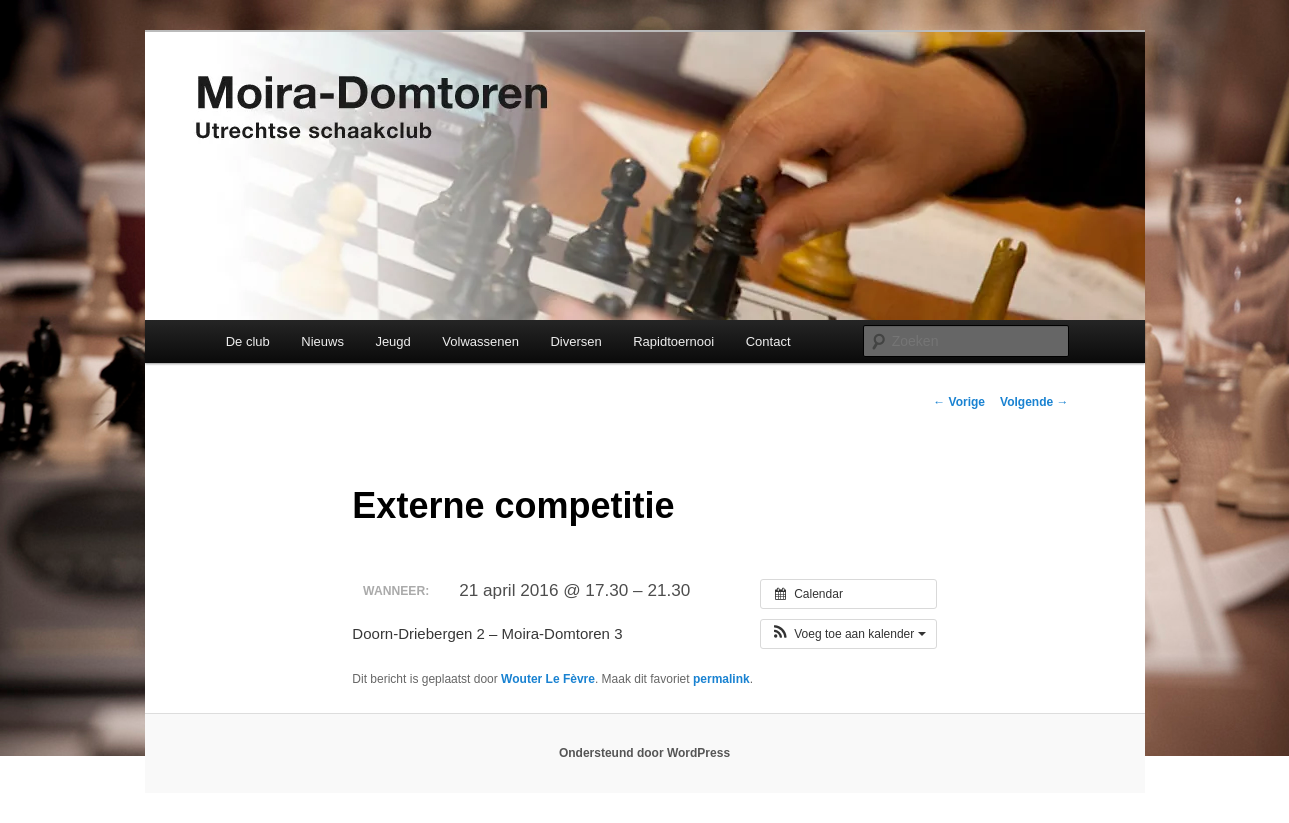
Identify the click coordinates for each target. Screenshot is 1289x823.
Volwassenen (480, 341)
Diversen (575, 341)
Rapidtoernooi (673, 341)
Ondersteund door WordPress (644, 753)
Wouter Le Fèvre (548, 679)
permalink (721, 679)
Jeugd (392, 341)
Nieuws (322, 341)
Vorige (959, 402)
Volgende (1034, 402)
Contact (768, 341)
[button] (848, 634)
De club (248, 341)
